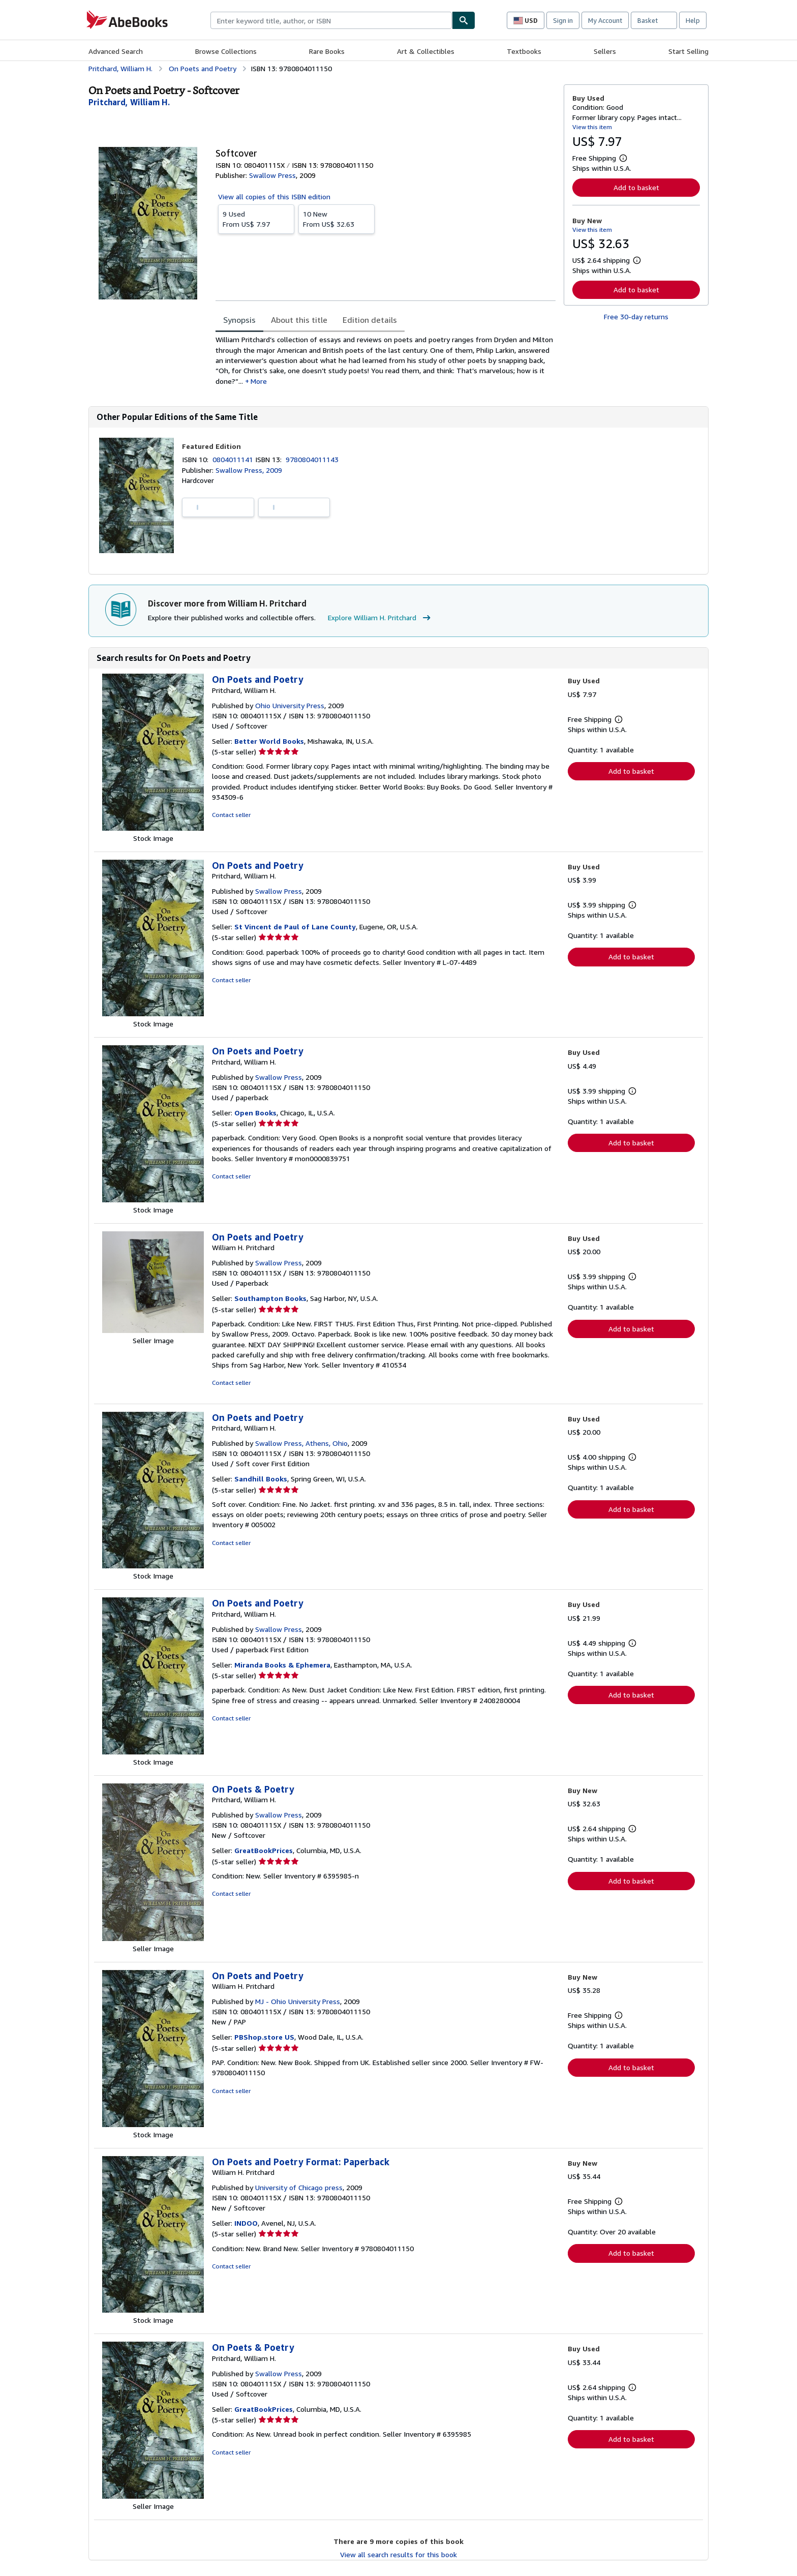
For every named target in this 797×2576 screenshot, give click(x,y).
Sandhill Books (260, 1478)
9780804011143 (312, 459)
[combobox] (331, 20)
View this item (592, 127)
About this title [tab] (299, 320)
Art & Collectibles (425, 51)
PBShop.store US (264, 2037)
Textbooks (524, 51)
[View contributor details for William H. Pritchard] (129, 102)
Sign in (563, 20)
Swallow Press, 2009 (249, 470)
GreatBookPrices (263, 1850)
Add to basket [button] (636, 187)
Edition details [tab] (370, 320)
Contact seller (231, 815)
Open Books (255, 1112)
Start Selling (688, 51)
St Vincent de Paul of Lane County (295, 926)
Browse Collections (226, 51)
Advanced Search (115, 51)
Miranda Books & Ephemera (282, 1664)
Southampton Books (270, 1298)
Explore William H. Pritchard (380, 618)
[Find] (463, 20)
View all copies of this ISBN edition (274, 196)
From (256, 218)
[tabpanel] (386, 360)
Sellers (605, 51)
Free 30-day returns (636, 316)
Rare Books (327, 51)
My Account (605, 20)
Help (693, 20)
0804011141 (233, 459)
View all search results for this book (398, 2554)
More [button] (259, 381)
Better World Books (269, 741)
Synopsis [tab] (239, 320)
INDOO (246, 2223)
